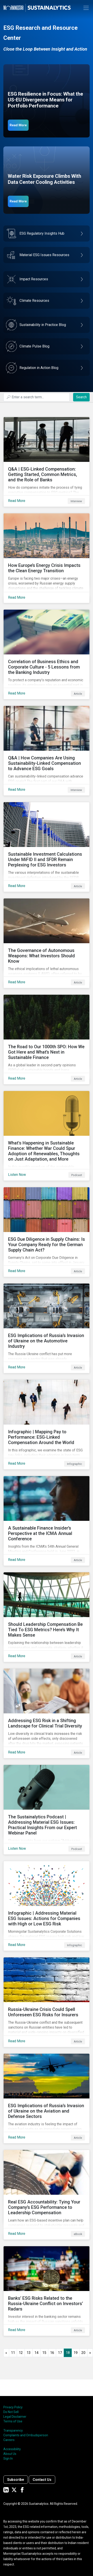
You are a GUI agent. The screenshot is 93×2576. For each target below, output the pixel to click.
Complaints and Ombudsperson (25, 2435)
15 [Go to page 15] (44, 2353)
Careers (9, 2440)
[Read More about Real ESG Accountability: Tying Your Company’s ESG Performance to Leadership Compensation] (46, 2195)
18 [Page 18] (68, 2353)
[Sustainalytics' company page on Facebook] (22, 2489)
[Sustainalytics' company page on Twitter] (14, 2489)
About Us (9, 2454)
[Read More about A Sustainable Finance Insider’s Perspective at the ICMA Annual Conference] (46, 1521)
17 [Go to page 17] (60, 2353)
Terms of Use (12, 2421)
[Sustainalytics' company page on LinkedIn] (6, 2489)
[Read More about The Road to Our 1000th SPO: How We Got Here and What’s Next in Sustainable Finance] (46, 1039)
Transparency (13, 2430)
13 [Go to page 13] (29, 2353)
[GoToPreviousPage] (6, 2353)
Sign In (8, 2458)
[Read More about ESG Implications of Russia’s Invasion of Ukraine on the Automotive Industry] (46, 1328)
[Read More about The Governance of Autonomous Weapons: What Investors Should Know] (46, 943)
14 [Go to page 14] (36, 2353)
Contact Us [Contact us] (42, 2479)
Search (81, 397)
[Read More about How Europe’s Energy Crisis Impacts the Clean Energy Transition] (46, 558)
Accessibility (12, 2449)
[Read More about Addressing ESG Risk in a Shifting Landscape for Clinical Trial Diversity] (46, 1713)
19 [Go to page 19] (76, 2353)
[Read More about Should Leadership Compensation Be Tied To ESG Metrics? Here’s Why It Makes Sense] (46, 1617)
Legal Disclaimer (14, 2416)
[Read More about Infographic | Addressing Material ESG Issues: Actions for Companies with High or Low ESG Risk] (46, 1906)
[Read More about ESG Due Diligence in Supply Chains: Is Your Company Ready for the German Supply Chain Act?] (46, 1232)
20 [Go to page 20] (83, 2353)
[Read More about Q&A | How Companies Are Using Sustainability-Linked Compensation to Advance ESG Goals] (46, 750)
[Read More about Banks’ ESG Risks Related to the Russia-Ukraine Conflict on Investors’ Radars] (46, 2291)
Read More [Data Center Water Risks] (18, 201)
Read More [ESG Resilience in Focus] (18, 125)
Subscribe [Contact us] (15, 2479)
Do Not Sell (11, 2412)
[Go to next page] (90, 2353)
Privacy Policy (13, 2407)
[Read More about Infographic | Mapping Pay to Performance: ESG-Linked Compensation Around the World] (46, 1424)
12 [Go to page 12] (21, 2353)
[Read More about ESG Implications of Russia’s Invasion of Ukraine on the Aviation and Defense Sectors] (46, 2098)
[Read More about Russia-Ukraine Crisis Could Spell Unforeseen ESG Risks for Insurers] (46, 2002)
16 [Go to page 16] (52, 2353)
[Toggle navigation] (86, 8)
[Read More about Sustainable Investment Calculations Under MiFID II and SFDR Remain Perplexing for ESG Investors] (46, 847)
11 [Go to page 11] (13, 2353)
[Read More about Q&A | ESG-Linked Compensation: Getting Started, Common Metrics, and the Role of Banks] (46, 462)
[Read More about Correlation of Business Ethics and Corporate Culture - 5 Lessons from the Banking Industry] (46, 654)
